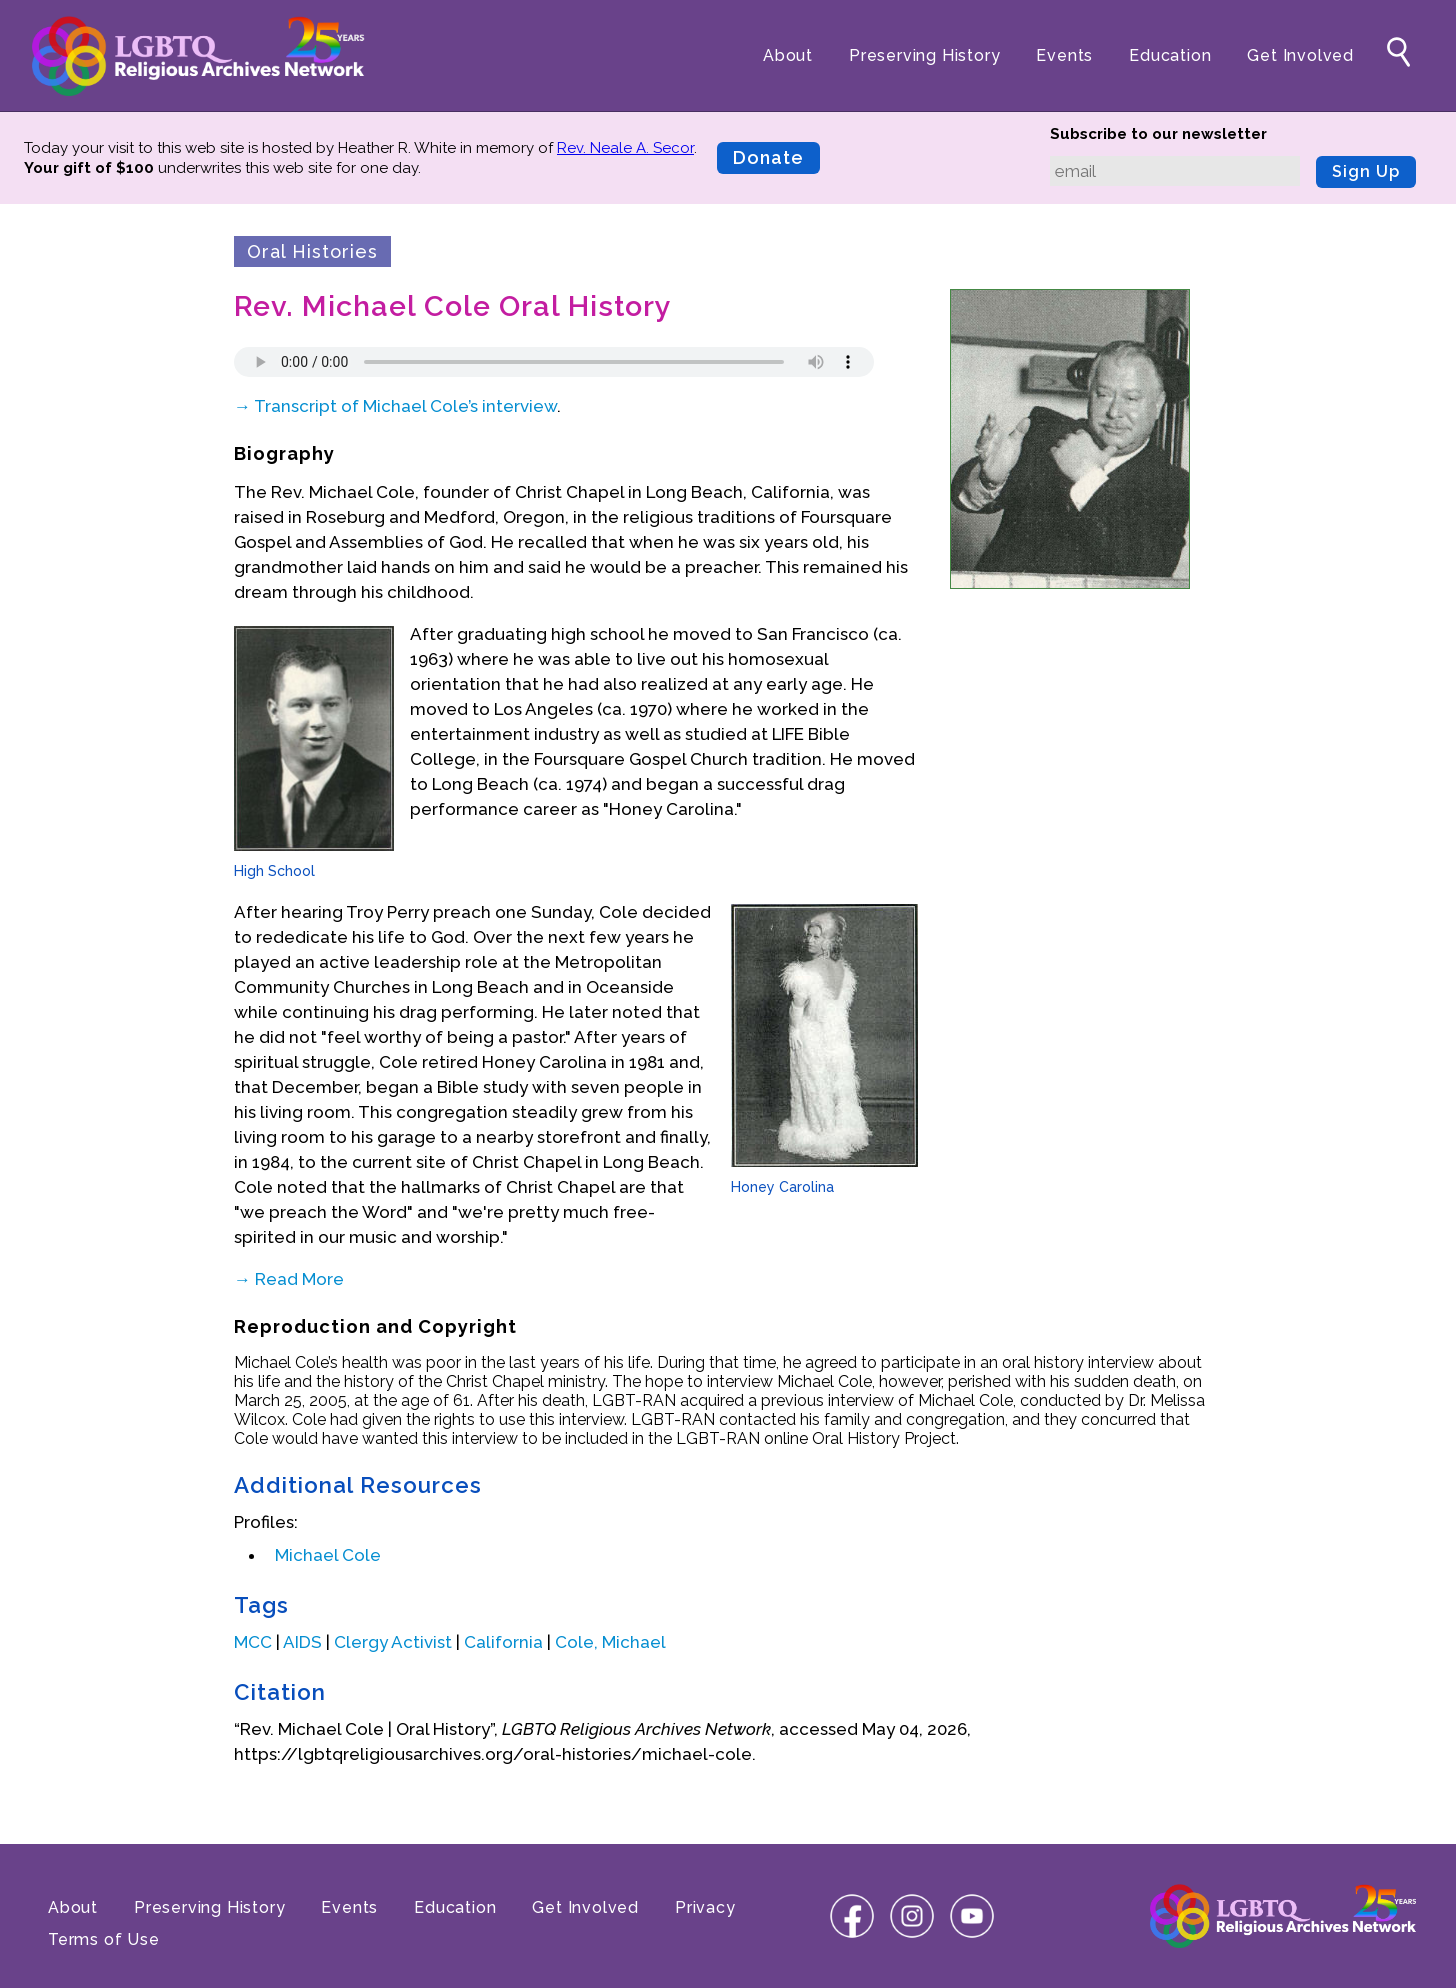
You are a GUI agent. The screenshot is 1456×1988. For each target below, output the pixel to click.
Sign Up (1366, 171)
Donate (768, 157)
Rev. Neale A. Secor (625, 148)
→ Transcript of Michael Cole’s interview (395, 406)
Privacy (705, 1907)
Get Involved (1300, 55)
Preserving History (924, 55)
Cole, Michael (610, 1642)
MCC (253, 1642)
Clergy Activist (393, 1642)
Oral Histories (312, 251)
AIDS (302, 1642)
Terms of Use (104, 1939)
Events (1064, 55)
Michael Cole (328, 1555)
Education (1170, 55)
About (788, 55)
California (503, 1642)
